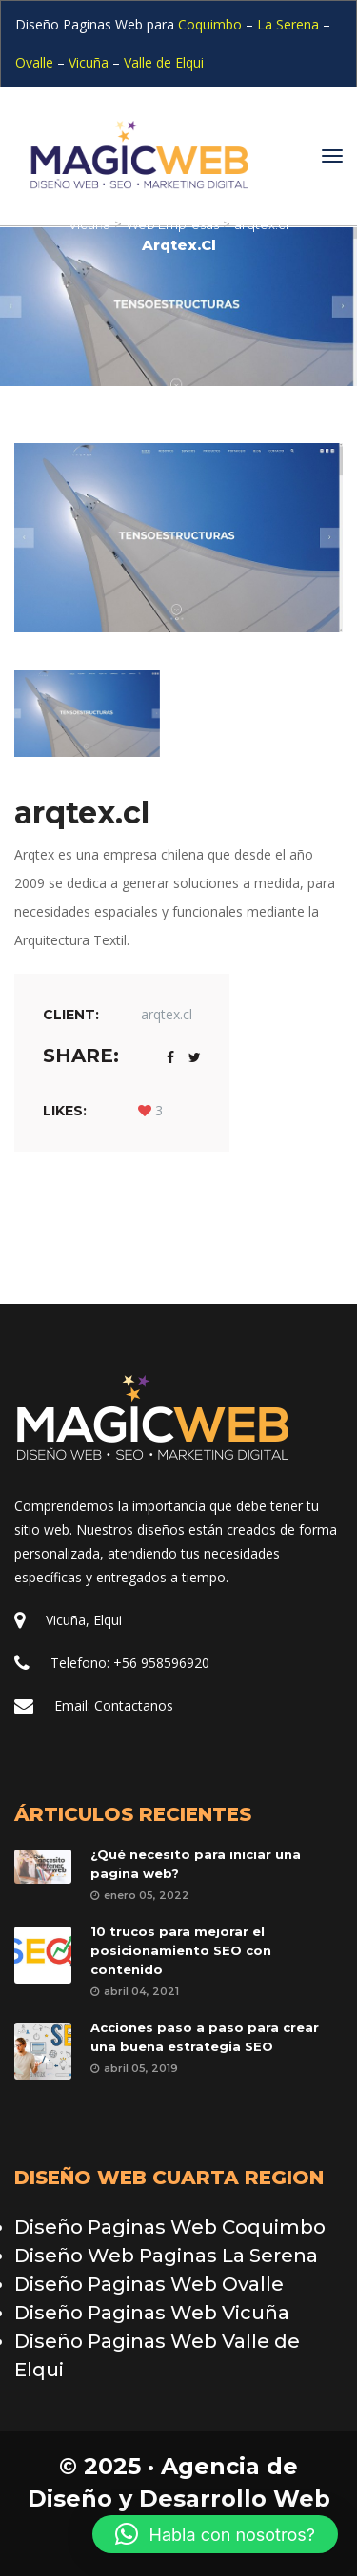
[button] (215, 2534)
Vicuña (89, 62)
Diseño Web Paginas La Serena (166, 2255)
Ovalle (34, 62)
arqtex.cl (166, 1014)
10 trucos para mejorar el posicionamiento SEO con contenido (180, 1950)
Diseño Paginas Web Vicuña (151, 2312)
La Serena (288, 24)
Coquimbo (212, 24)
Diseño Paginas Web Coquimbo (170, 2227)
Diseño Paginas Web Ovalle (149, 2284)
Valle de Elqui (164, 62)
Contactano (133, 1705)
